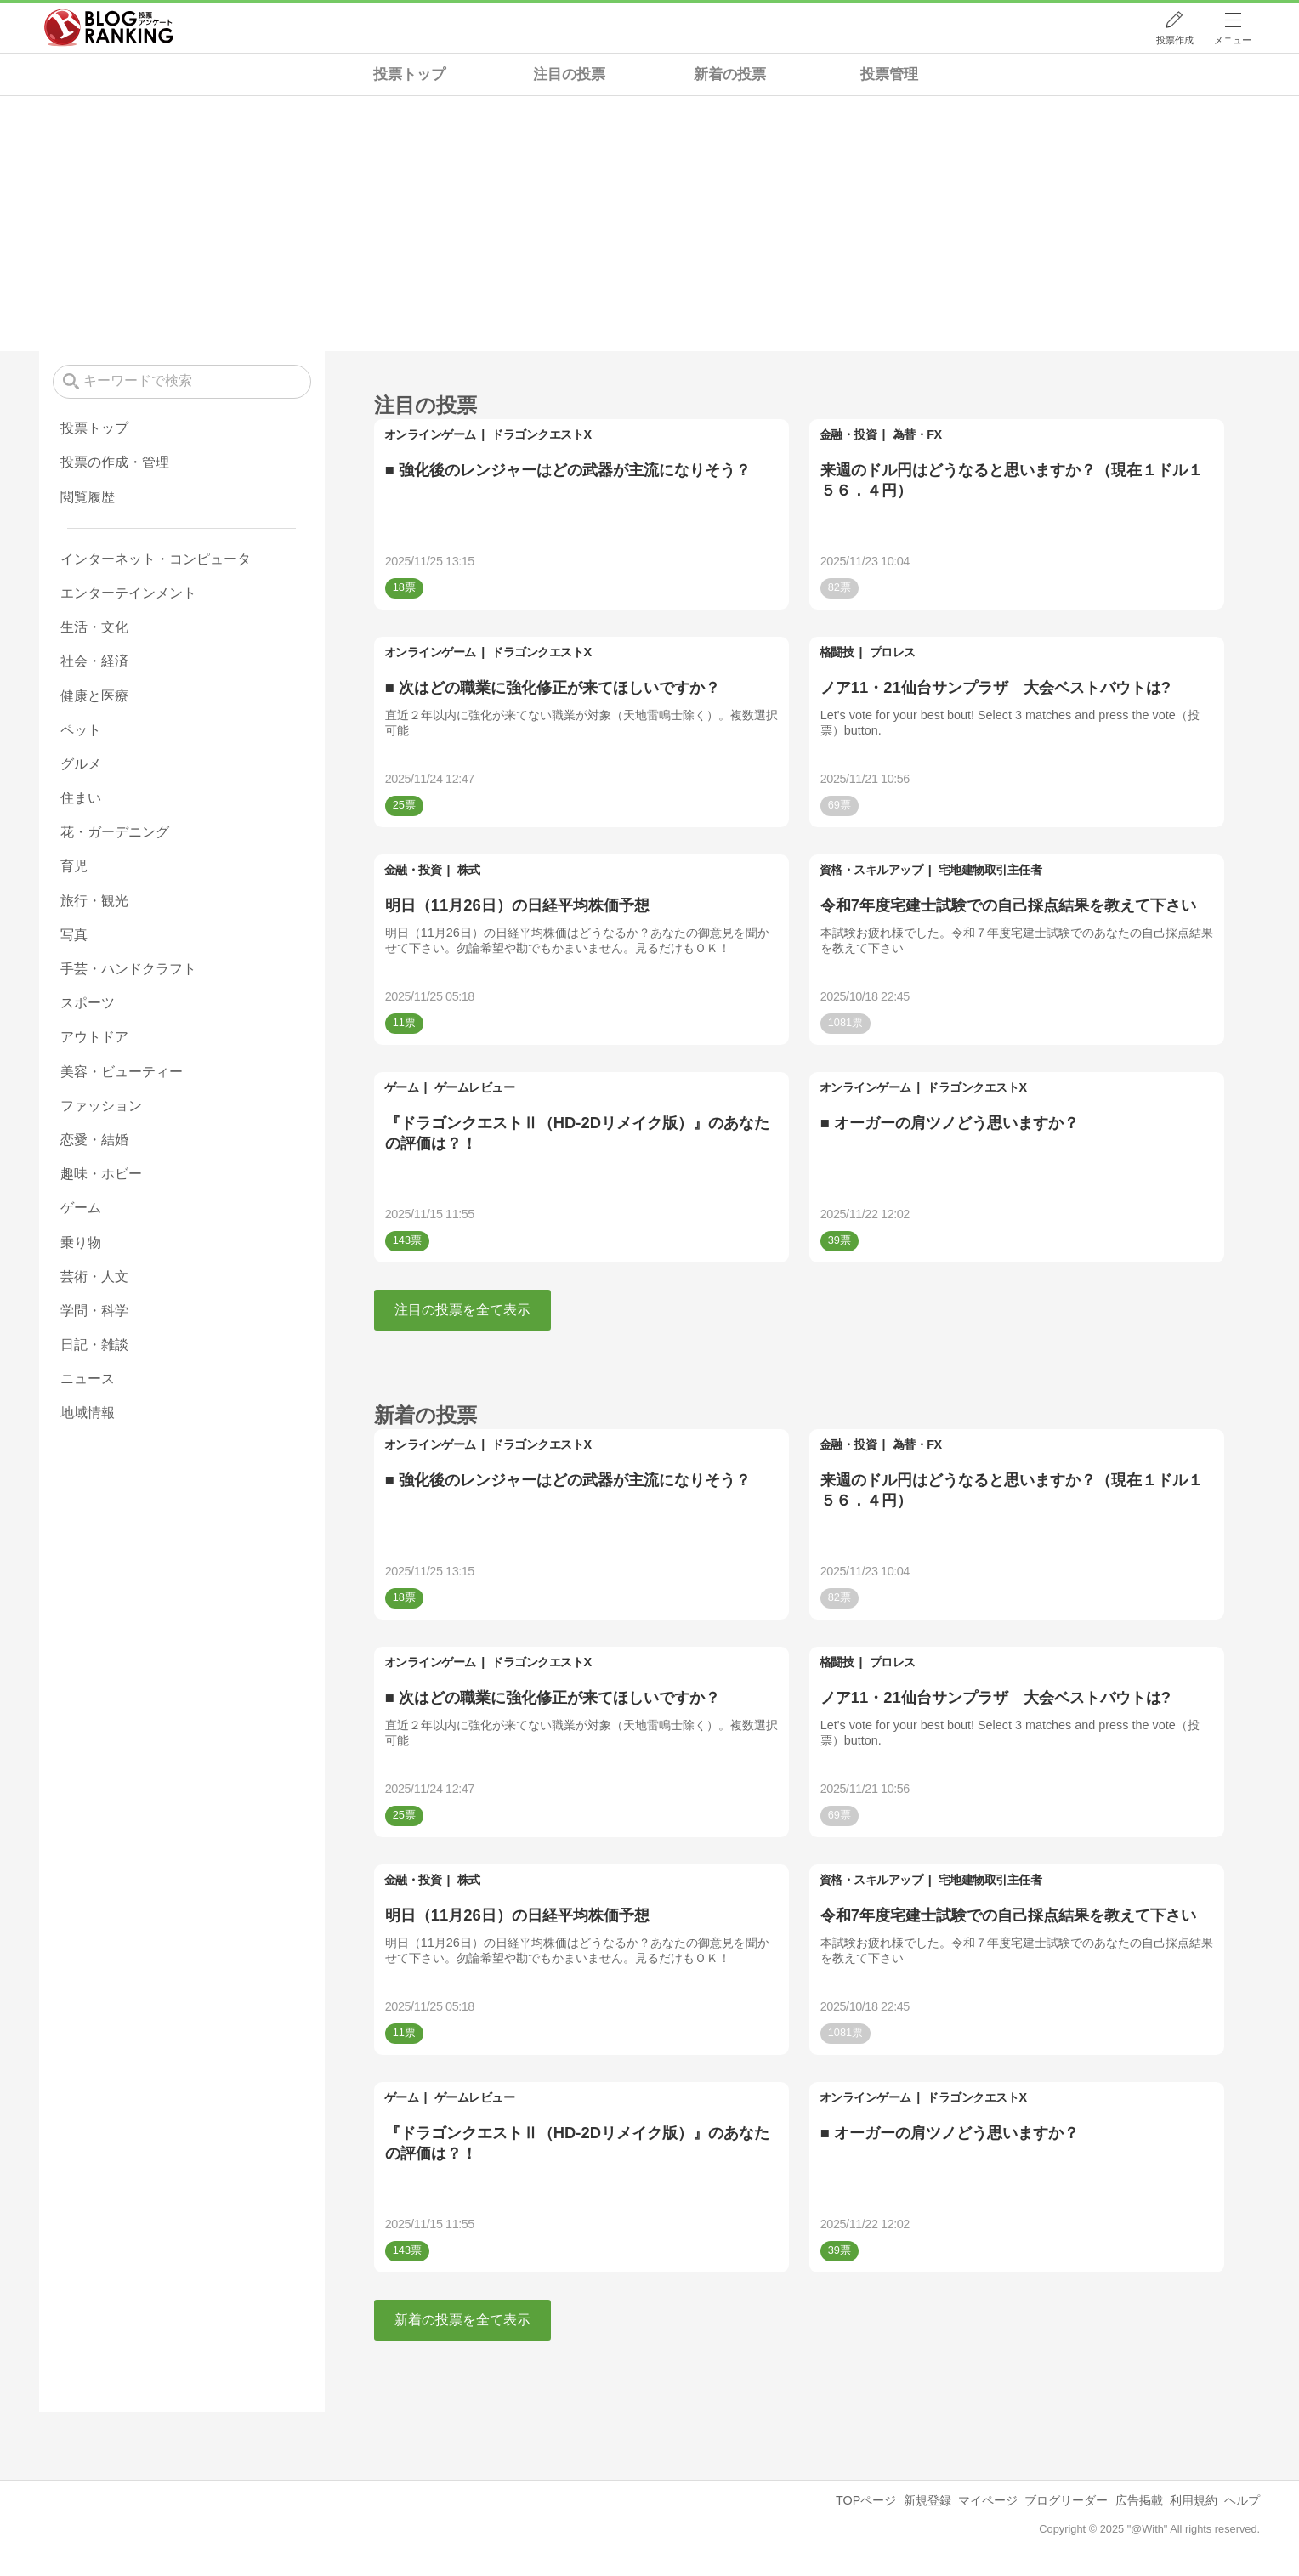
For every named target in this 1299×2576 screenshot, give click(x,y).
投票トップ (409, 74)
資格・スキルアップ (871, 870)
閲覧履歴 (87, 497)
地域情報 (87, 1412)
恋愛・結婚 (94, 1139)
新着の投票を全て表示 (462, 2319)
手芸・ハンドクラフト (128, 969)
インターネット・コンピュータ (155, 559)
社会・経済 (94, 661)
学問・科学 (94, 1310)
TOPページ (866, 2500)
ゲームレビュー (474, 1087)
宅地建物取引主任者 (990, 870)
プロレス (893, 652)
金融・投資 (848, 434)
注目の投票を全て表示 (462, 1309)
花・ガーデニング (114, 832)
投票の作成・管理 (114, 462)
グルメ (80, 764)
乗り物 (80, 1242)
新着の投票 (730, 74)
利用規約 (1193, 2500)
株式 (468, 870)
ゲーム (401, 1087)
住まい (80, 798)
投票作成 (1175, 40)
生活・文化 (94, 627)
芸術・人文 (94, 1276)
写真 (74, 935)
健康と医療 (94, 696)
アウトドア (94, 1037)
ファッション (101, 1105)
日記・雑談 (94, 1344)
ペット (80, 730)
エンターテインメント (128, 593)
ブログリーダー (1066, 2500)
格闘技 (837, 652)
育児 (74, 866)
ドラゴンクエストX (541, 434)
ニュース (87, 1378)
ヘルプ (1242, 2500)
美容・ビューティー (121, 1071)
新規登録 (927, 2500)
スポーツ (87, 1003)
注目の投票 (569, 74)
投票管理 (889, 74)
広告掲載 (1139, 2500)
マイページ (988, 2500)
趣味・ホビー (101, 1173)
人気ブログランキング (108, 28)
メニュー (1232, 40)
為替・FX (917, 434)
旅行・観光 (94, 901)
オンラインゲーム (430, 434)
